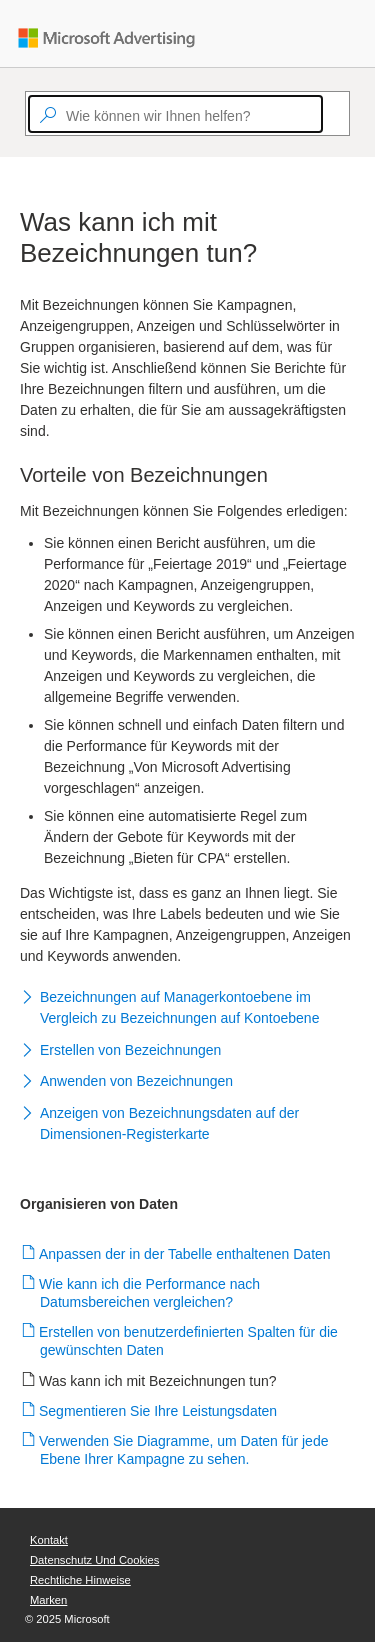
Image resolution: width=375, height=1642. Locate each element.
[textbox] (175, 114)
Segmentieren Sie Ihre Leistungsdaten (158, 1411)
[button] (187, 1009)
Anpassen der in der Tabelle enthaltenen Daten (185, 1254)
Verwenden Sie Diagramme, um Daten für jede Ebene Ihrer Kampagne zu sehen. (184, 1450)
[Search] (332, 114)
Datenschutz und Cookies (94, 1560)
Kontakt (49, 1540)
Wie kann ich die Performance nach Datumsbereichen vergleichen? (150, 1293)
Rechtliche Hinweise (80, 1580)
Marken (48, 1600)
